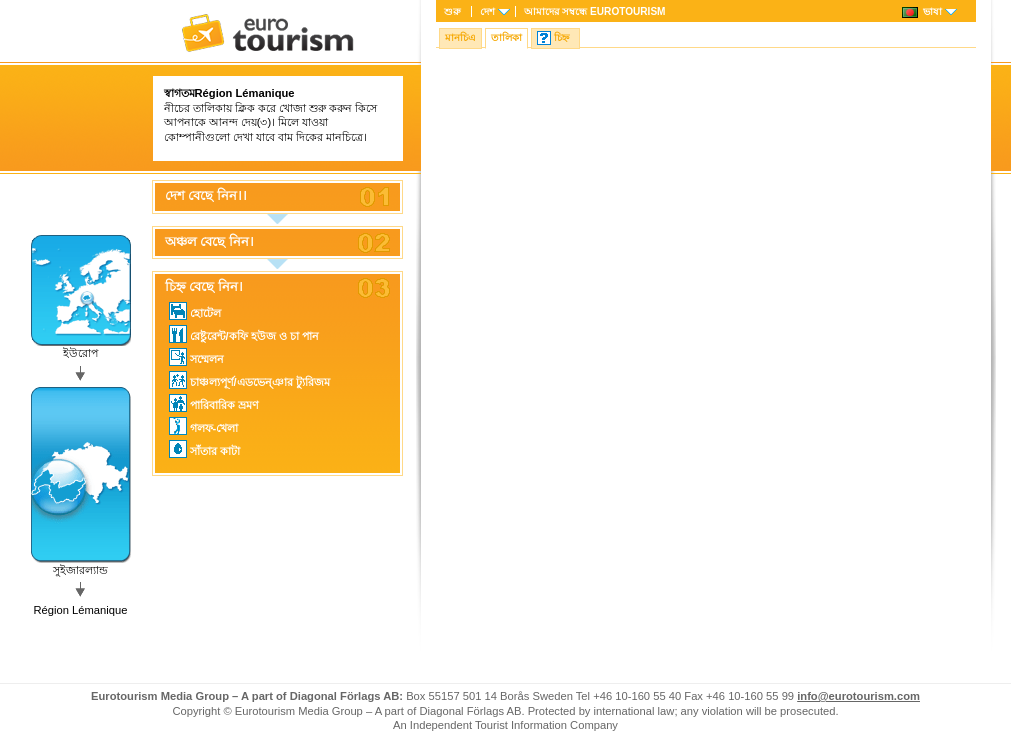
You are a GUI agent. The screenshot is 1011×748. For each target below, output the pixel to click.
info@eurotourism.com (858, 696)
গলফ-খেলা (204, 426)
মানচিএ (460, 37)
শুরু (452, 11)
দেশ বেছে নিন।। (206, 196)
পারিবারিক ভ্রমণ (214, 403)
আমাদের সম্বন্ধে (595, 11)
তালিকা (506, 37)
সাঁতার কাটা (204, 449)
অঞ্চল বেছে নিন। (209, 242)
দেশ (487, 11)
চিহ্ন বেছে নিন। (204, 287)
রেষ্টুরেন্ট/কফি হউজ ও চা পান (244, 334)
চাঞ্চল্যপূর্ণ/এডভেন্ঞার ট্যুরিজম (249, 380)
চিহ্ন (561, 37)
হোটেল (195, 311)
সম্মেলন (196, 357)
